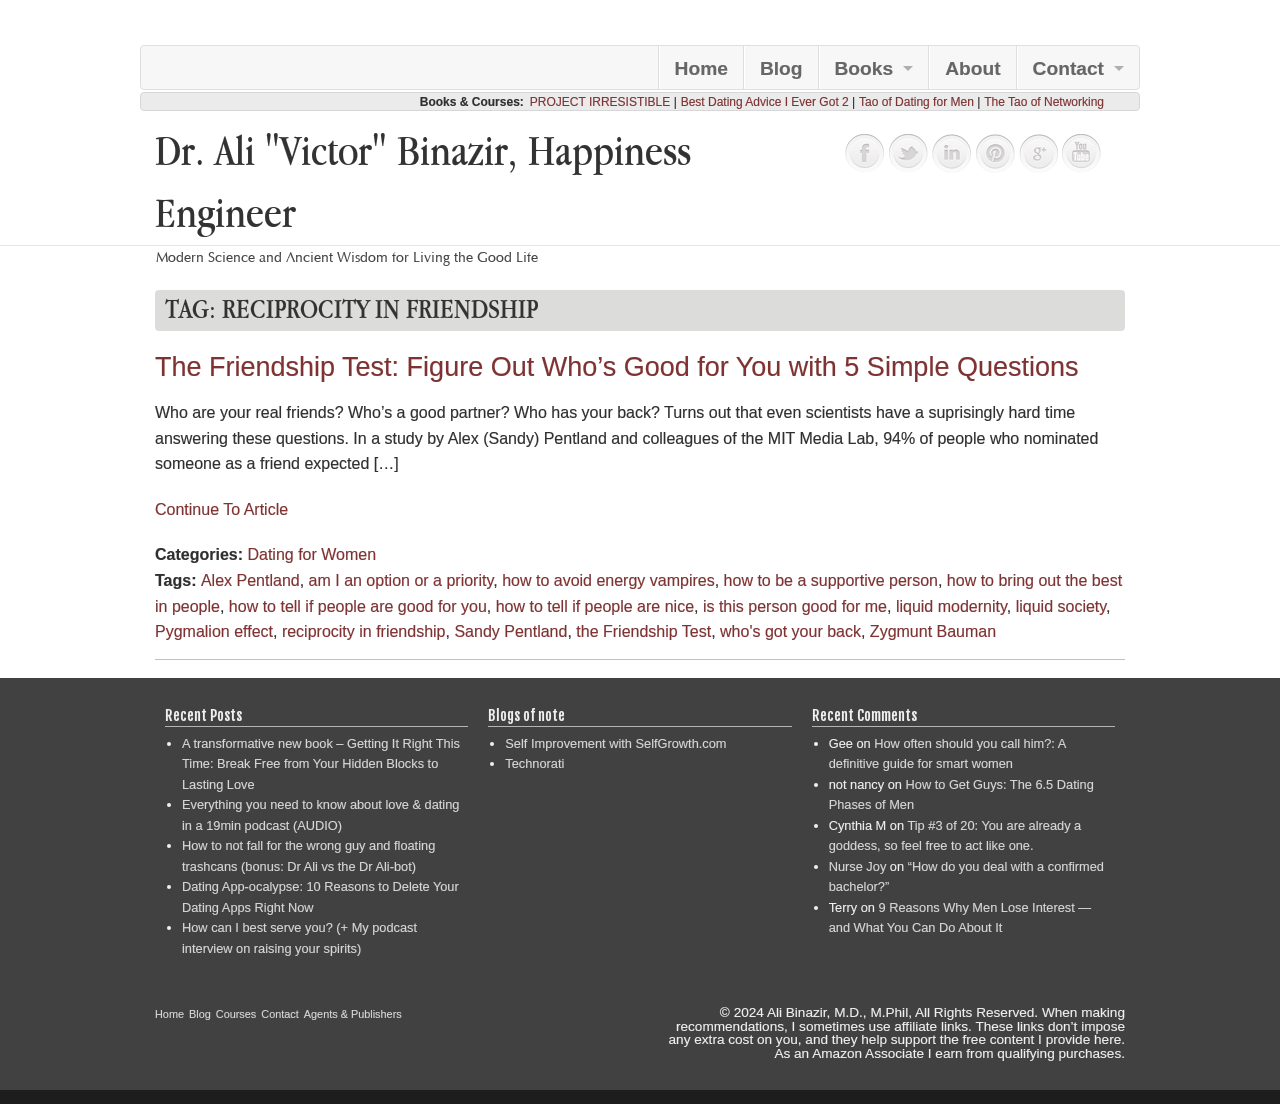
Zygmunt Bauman (933, 631)
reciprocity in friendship (364, 631)
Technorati (534, 763)
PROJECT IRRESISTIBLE (600, 102)
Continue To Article (221, 509)
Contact (1068, 68)
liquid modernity (951, 606)
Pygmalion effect (214, 631)
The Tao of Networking (1044, 102)
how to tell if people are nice (595, 606)
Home (701, 68)
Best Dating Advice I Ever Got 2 (765, 102)
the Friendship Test (643, 631)
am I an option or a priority (401, 580)
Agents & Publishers (353, 1014)
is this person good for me (795, 606)
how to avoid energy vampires (608, 580)
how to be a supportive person (831, 580)
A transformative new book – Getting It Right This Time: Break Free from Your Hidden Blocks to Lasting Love (321, 764)
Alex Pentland (250, 580)
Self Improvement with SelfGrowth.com (615, 743)
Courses (236, 1014)
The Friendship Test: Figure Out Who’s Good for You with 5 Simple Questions (616, 367)
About (972, 68)
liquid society (1061, 606)
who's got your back (790, 631)
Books (864, 68)
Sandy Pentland (510, 631)
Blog (781, 68)
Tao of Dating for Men (916, 102)
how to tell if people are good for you (358, 606)
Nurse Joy (858, 866)
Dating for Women (311, 554)
